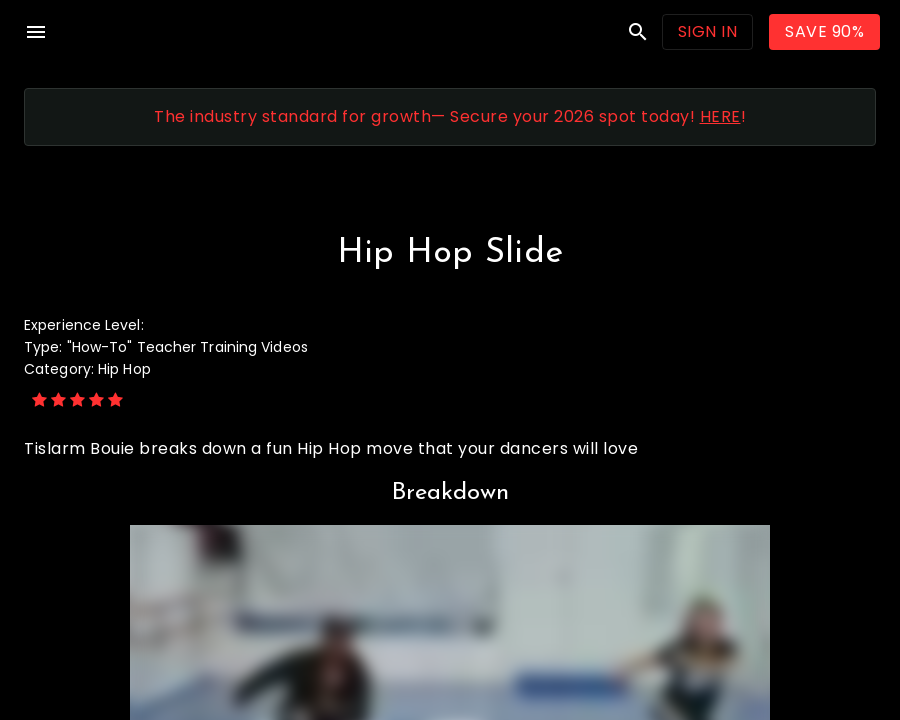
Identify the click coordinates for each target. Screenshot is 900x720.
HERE (720, 116)
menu (36, 32)
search (638, 32)
